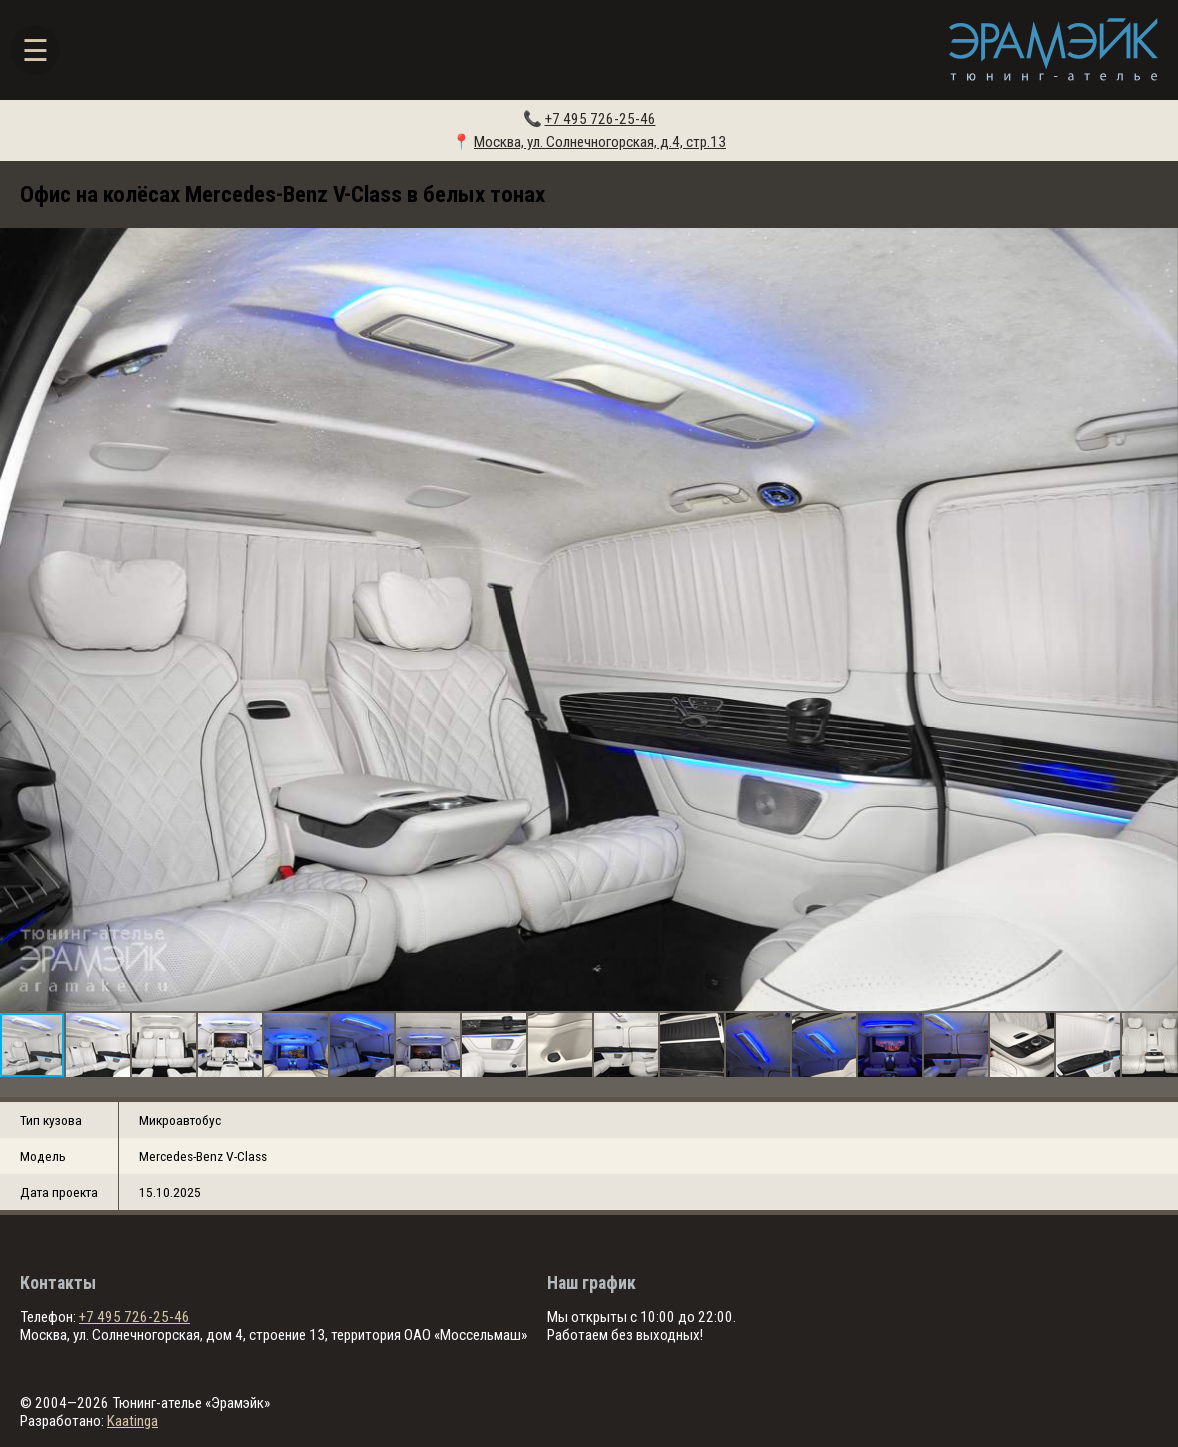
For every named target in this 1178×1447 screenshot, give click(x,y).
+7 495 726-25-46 (600, 119)
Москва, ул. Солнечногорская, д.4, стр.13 (600, 142)
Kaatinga (132, 1421)
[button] (1160, 620)
